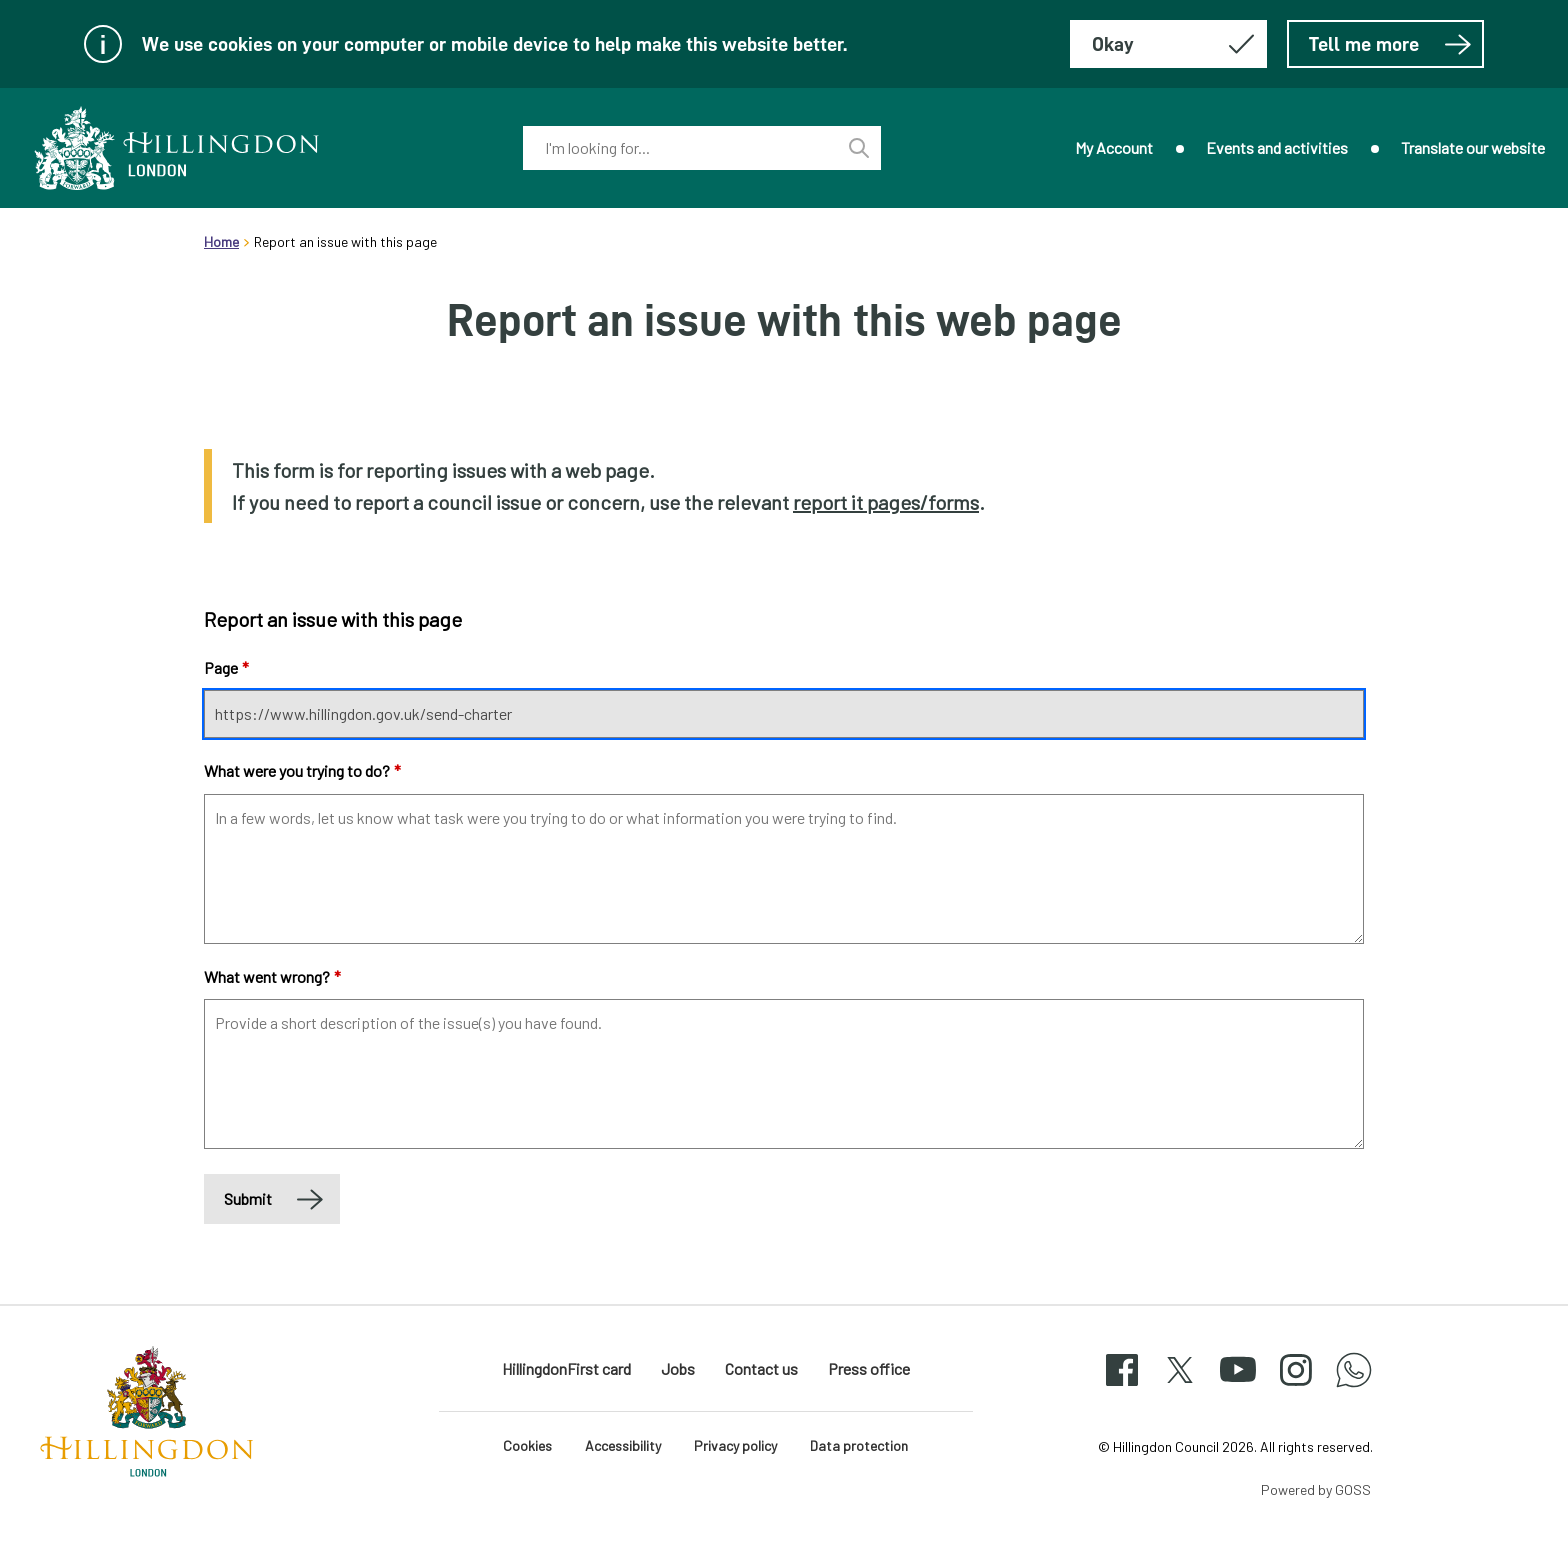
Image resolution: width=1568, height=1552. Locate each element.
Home (221, 241)
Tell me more (1390, 44)
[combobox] (680, 148)
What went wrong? (272, 976)
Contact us (761, 1368)
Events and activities (1277, 147)
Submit (248, 1198)
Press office (869, 1368)
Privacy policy (735, 1445)
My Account (1114, 147)
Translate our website (1473, 147)
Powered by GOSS (1316, 1489)
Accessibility (623, 1445)
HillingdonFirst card (566, 1368)
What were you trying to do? (302, 770)
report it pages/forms (886, 502)
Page (226, 667)
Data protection (859, 1445)
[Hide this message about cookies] (1168, 44)
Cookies (527, 1445)
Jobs (678, 1368)
